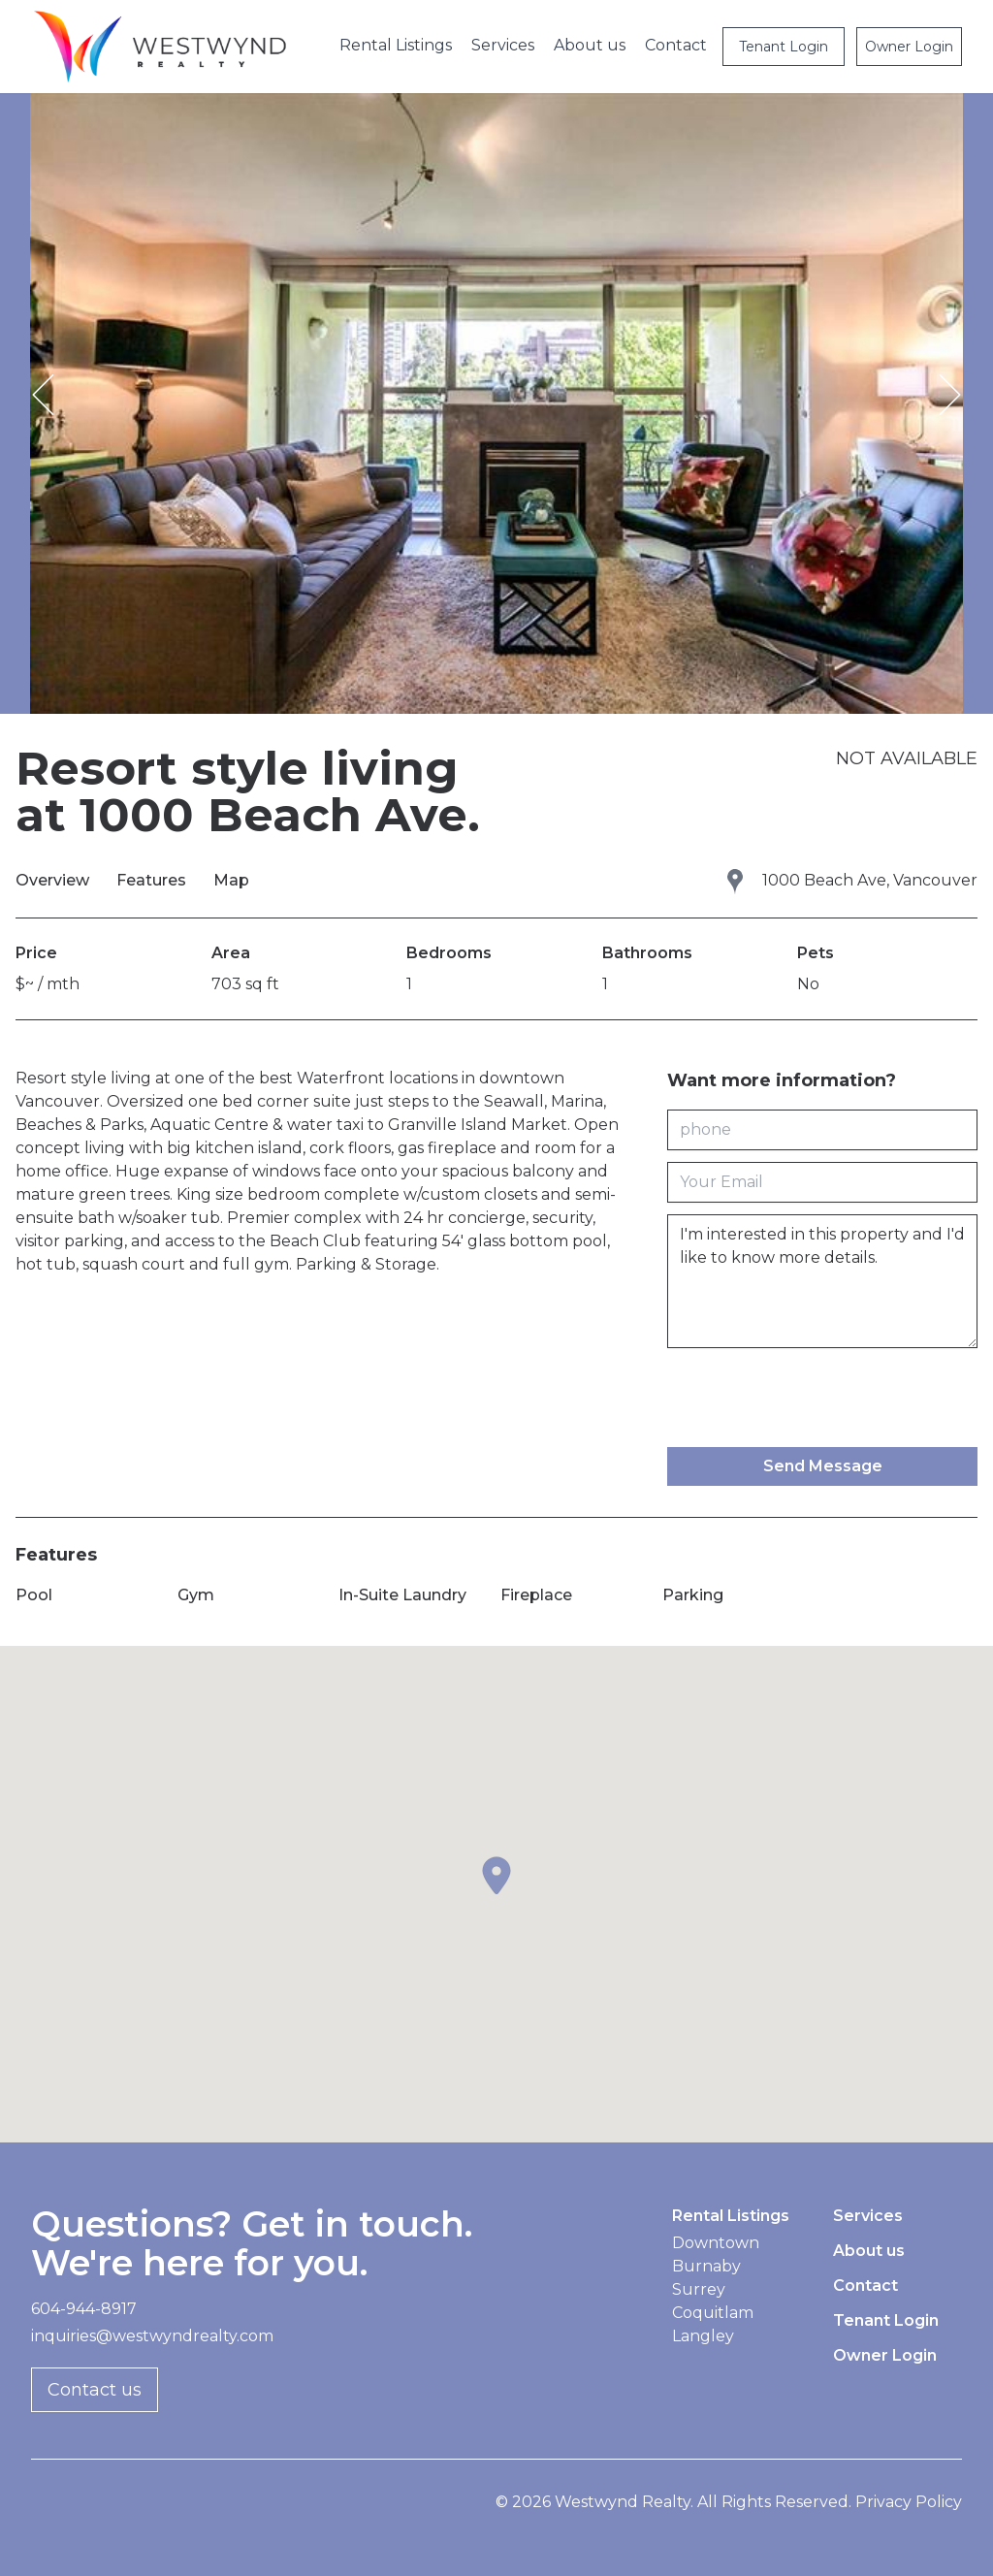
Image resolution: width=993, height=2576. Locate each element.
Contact (676, 45)
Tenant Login (783, 46)
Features (153, 880)
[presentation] (814, 1397)
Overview (54, 880)
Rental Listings (395, 45)
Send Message (822, 1466)
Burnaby (706, 2266)
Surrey (698, 2289)
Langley (703, 2336)
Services (502, 45)
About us (589, 45)
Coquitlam (712, 2312)
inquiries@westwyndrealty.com (152, 2336)
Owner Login (909, 46)
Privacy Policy (908, 2502)
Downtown (715, 2243)
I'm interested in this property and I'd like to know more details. (822, 1281)
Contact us (95, 2389)
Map (231, 880)
